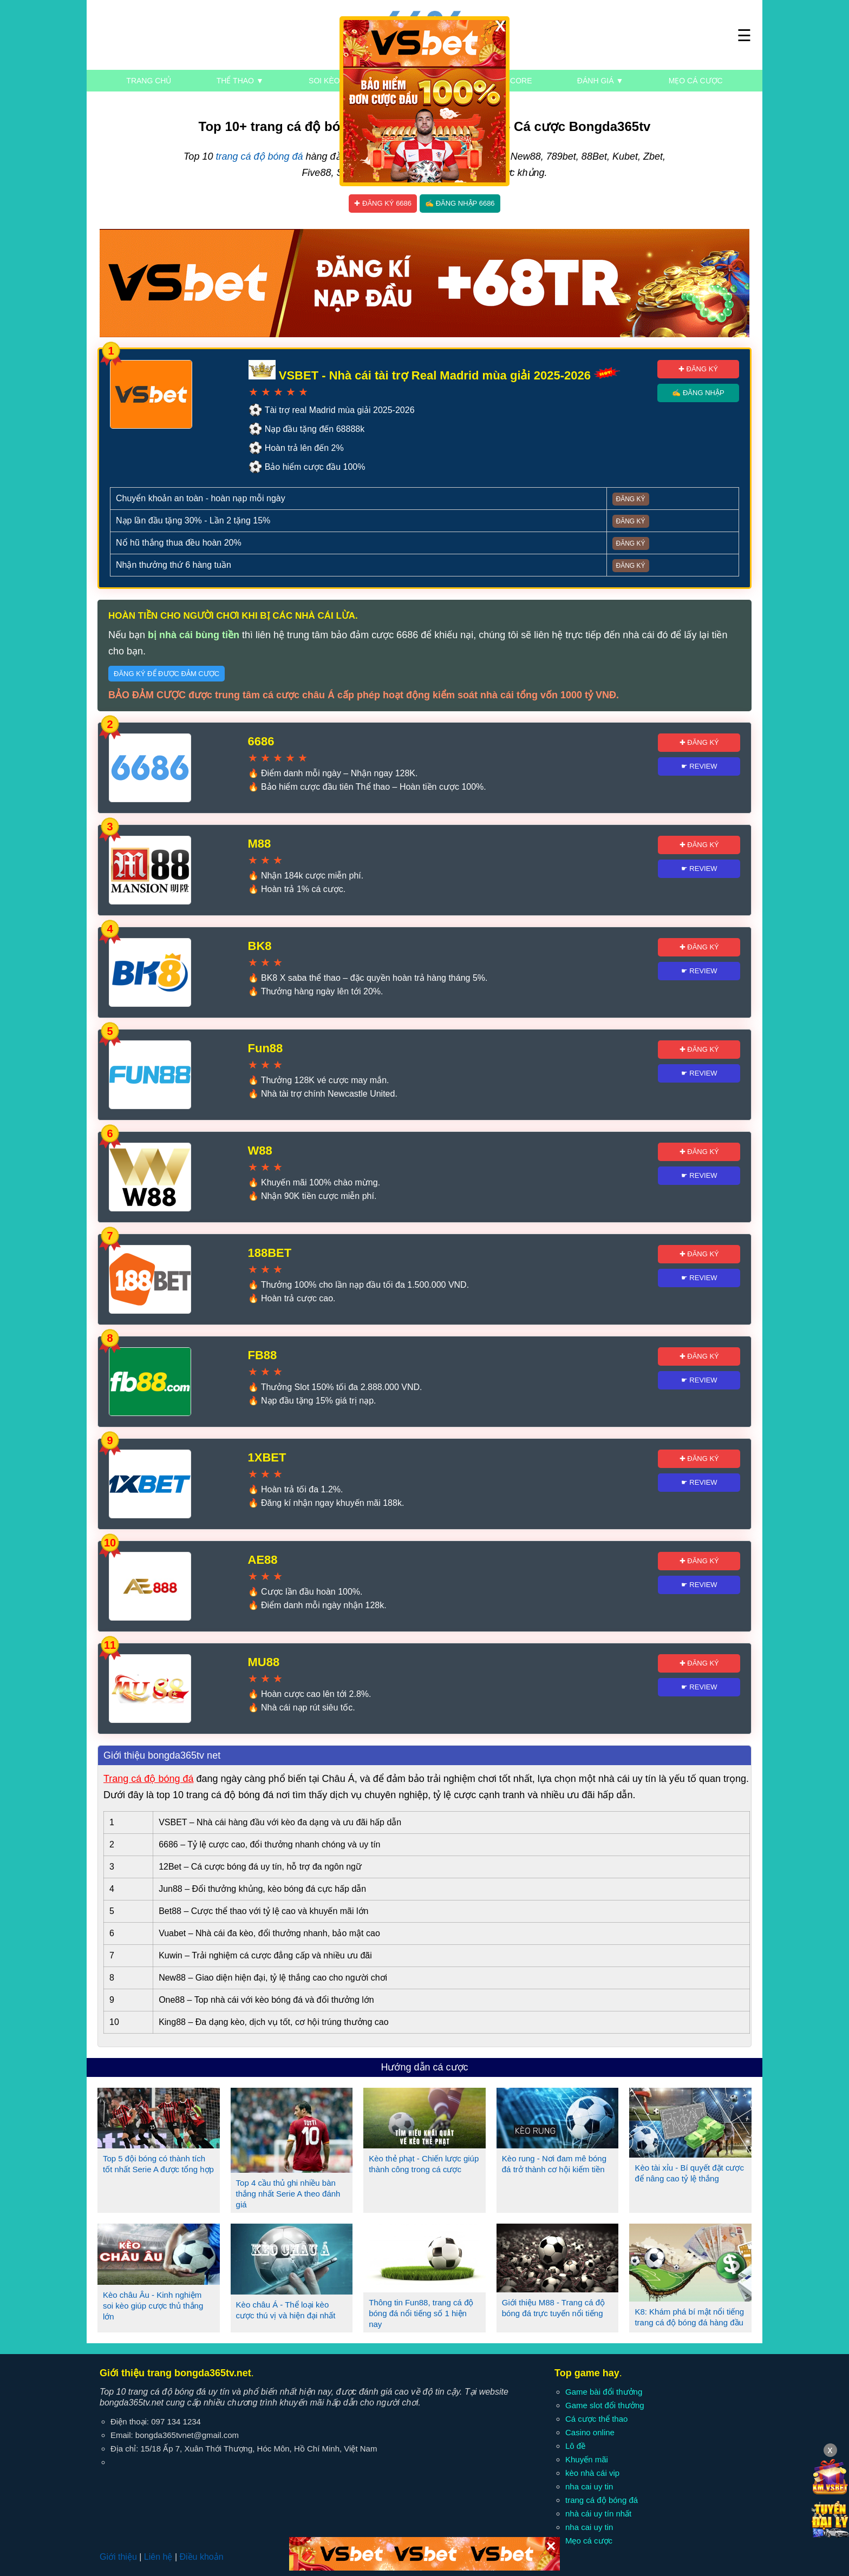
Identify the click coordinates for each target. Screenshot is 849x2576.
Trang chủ (148, 80)
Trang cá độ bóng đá (148, 1778)
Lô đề (575, 2445)
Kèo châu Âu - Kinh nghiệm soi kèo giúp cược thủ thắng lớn (153, 2305)
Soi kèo (324, 80)
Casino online (590, 2432)
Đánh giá (600, 80)
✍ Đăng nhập (698, 393)
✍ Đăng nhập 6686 (460, 203)
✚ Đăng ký (698, 369)
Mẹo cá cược (696, 80)
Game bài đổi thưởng (603, 2391)
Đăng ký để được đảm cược (166, 674)
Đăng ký (630, 499)
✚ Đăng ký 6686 (383, 203)
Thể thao (240, 80)
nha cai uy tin (589, 2486)
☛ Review (699, 766)
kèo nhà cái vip (592, 2472)
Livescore (510, 80)
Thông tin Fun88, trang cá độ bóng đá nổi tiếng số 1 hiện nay (421, 2313)
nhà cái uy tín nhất (598, 2513)
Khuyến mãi (586, 2459)
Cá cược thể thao (596, 2418)
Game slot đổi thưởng (604, 2405)
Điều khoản (201, 2556)
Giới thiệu (118, 2556)
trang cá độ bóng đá (259, 156)
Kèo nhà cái (414, 80)
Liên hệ (158, 2556)
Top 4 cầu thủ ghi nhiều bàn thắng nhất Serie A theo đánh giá (288, 2193)
